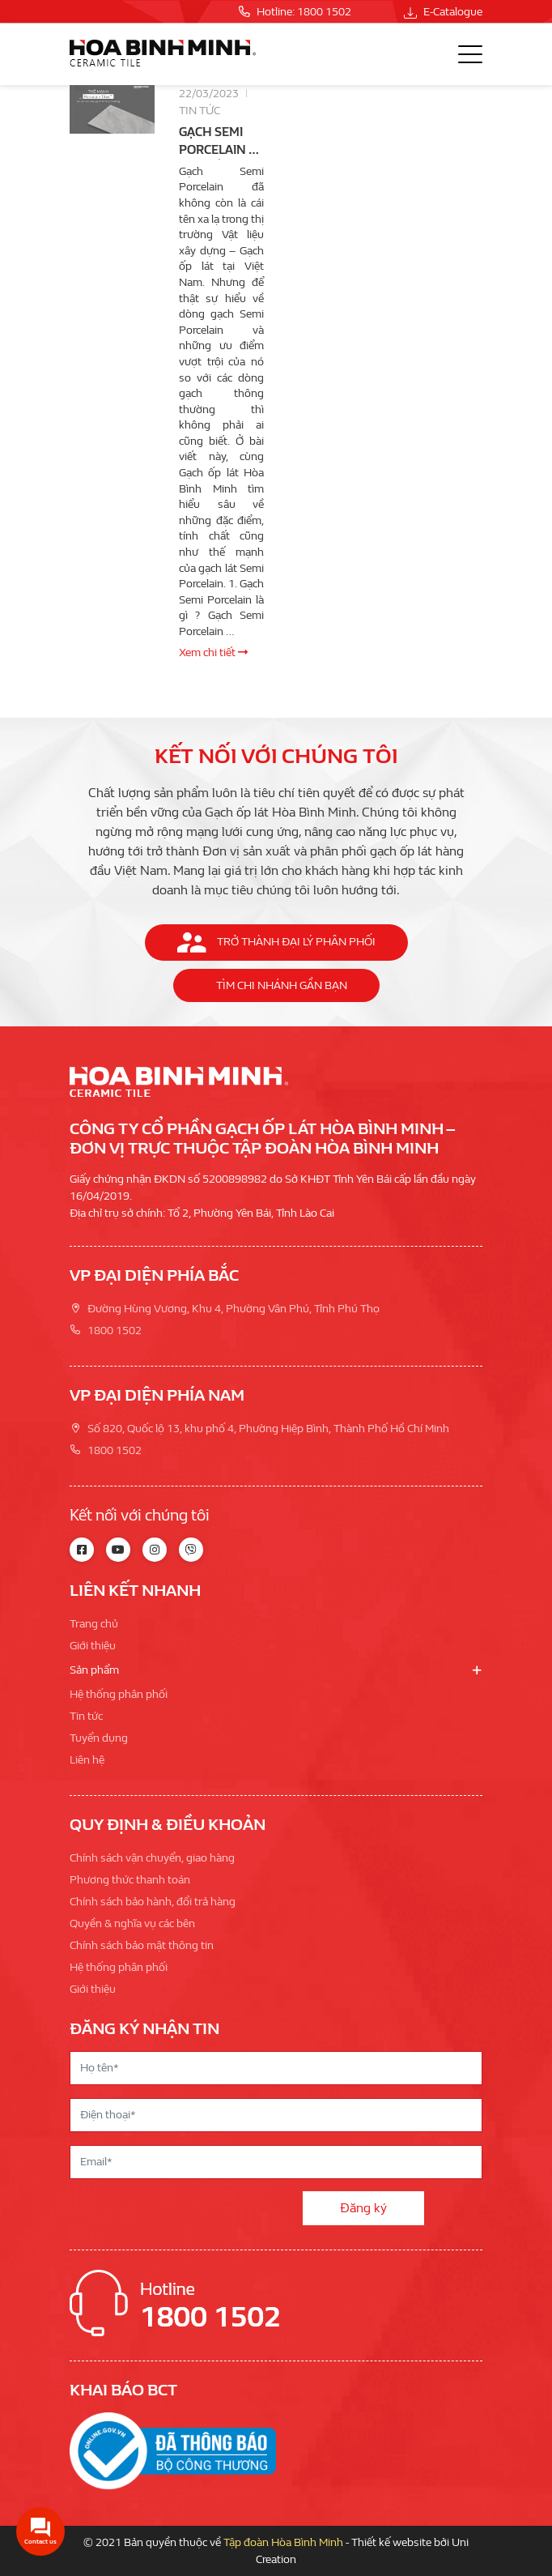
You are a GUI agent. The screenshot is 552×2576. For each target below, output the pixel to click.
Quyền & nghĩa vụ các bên (132, 1923)
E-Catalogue (443, 12)
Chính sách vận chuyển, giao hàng (152, 1858)
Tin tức (199, 110)
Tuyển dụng (99, 1738)
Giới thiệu (93, 1646)
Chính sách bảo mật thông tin (142, 1945)
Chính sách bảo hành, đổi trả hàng (153, 1902)
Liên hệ (87, 1760)
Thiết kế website (391, 2542)
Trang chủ (94, 1624)
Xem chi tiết (213, 652)
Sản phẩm (94, 1670)
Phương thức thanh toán (130, 1880)
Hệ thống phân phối (119, 1694)
